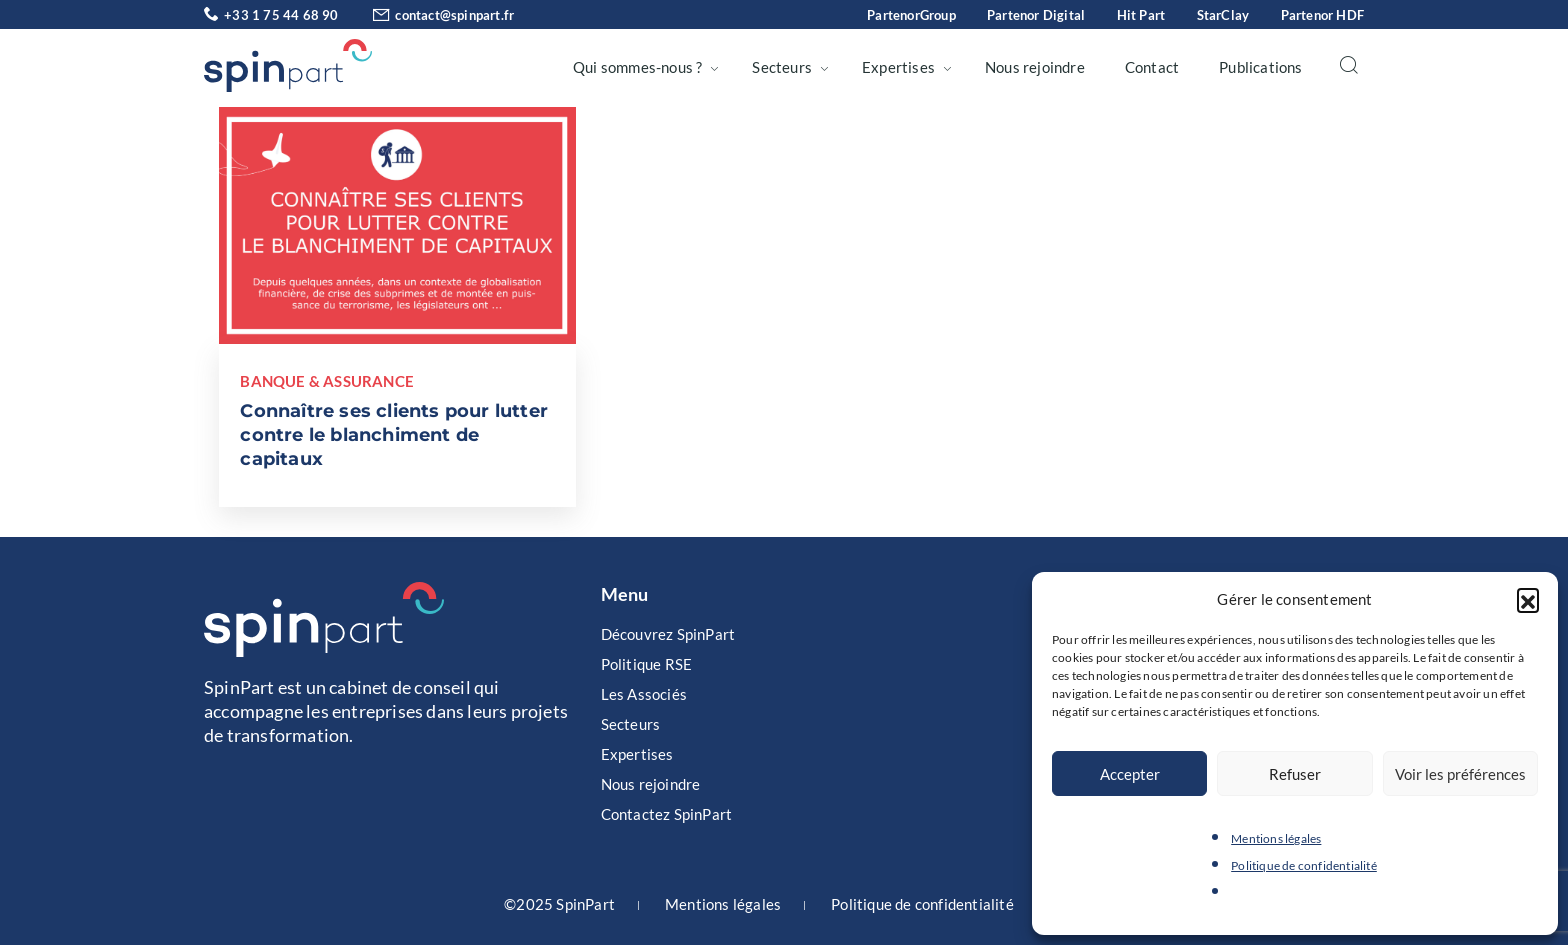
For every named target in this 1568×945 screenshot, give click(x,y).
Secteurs (782, 67)
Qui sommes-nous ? (637, 67)
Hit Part (1141, 15)
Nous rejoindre (1035, 67)
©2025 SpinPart (559, 904)
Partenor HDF (1322, 15)
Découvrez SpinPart (668, 634)
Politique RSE (647, 664)
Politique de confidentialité (1304, 865)
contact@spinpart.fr (428, 15)
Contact (1152, 67)
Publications (1260, 67)
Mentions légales (1276, 838)
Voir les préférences (1460, 774)
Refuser (1295, 774)
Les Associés (644, 694)
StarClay (1223, 15)
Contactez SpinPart (667, 814)
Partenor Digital (1036, 15)
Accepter (1130, 774)
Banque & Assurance (327, 381)
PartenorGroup (911, 15)
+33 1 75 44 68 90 (271, 15)
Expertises (898, 67)
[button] (1528, 599)
